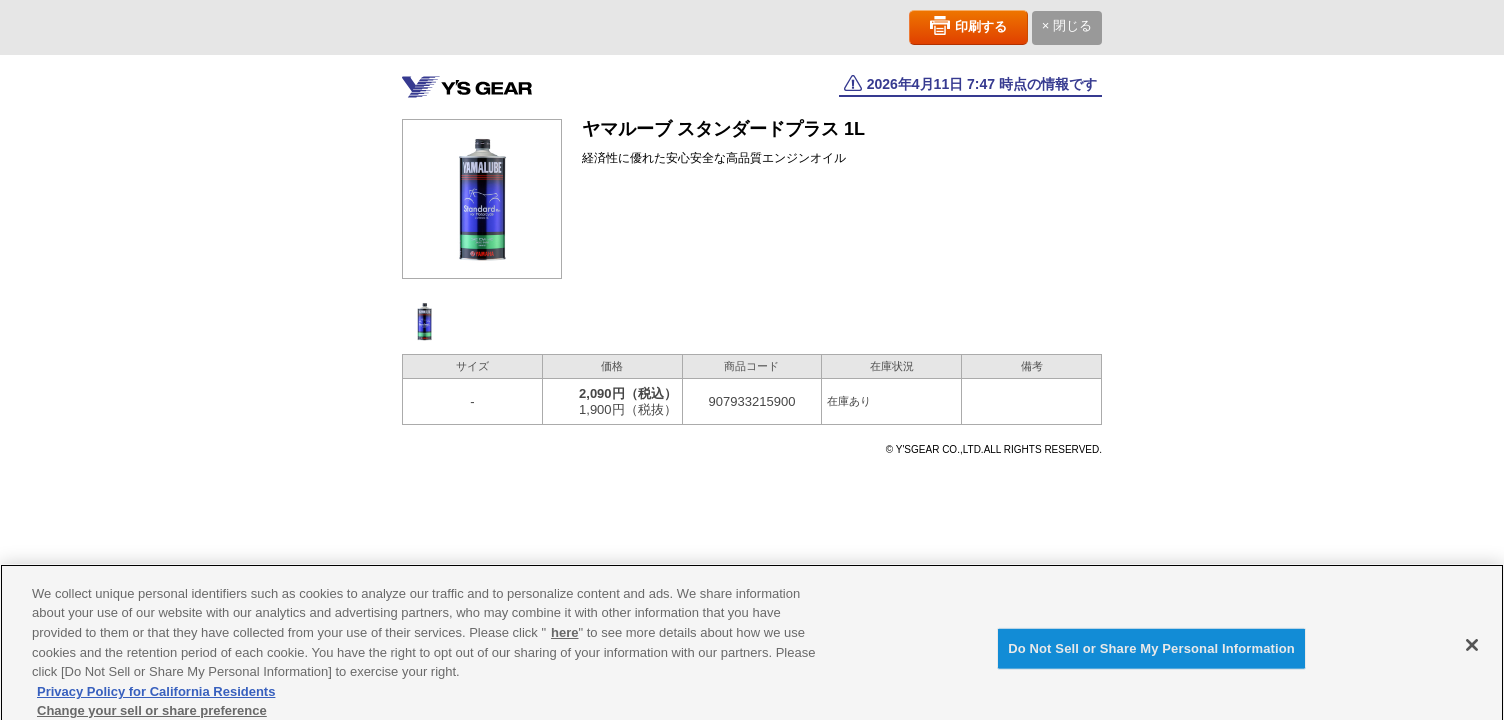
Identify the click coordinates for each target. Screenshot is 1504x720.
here (564, 637)
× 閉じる (1067, 25)
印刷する (981, 26)
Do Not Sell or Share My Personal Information (1151, 653)
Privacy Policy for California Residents (156, 695)
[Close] (1472, 650)
